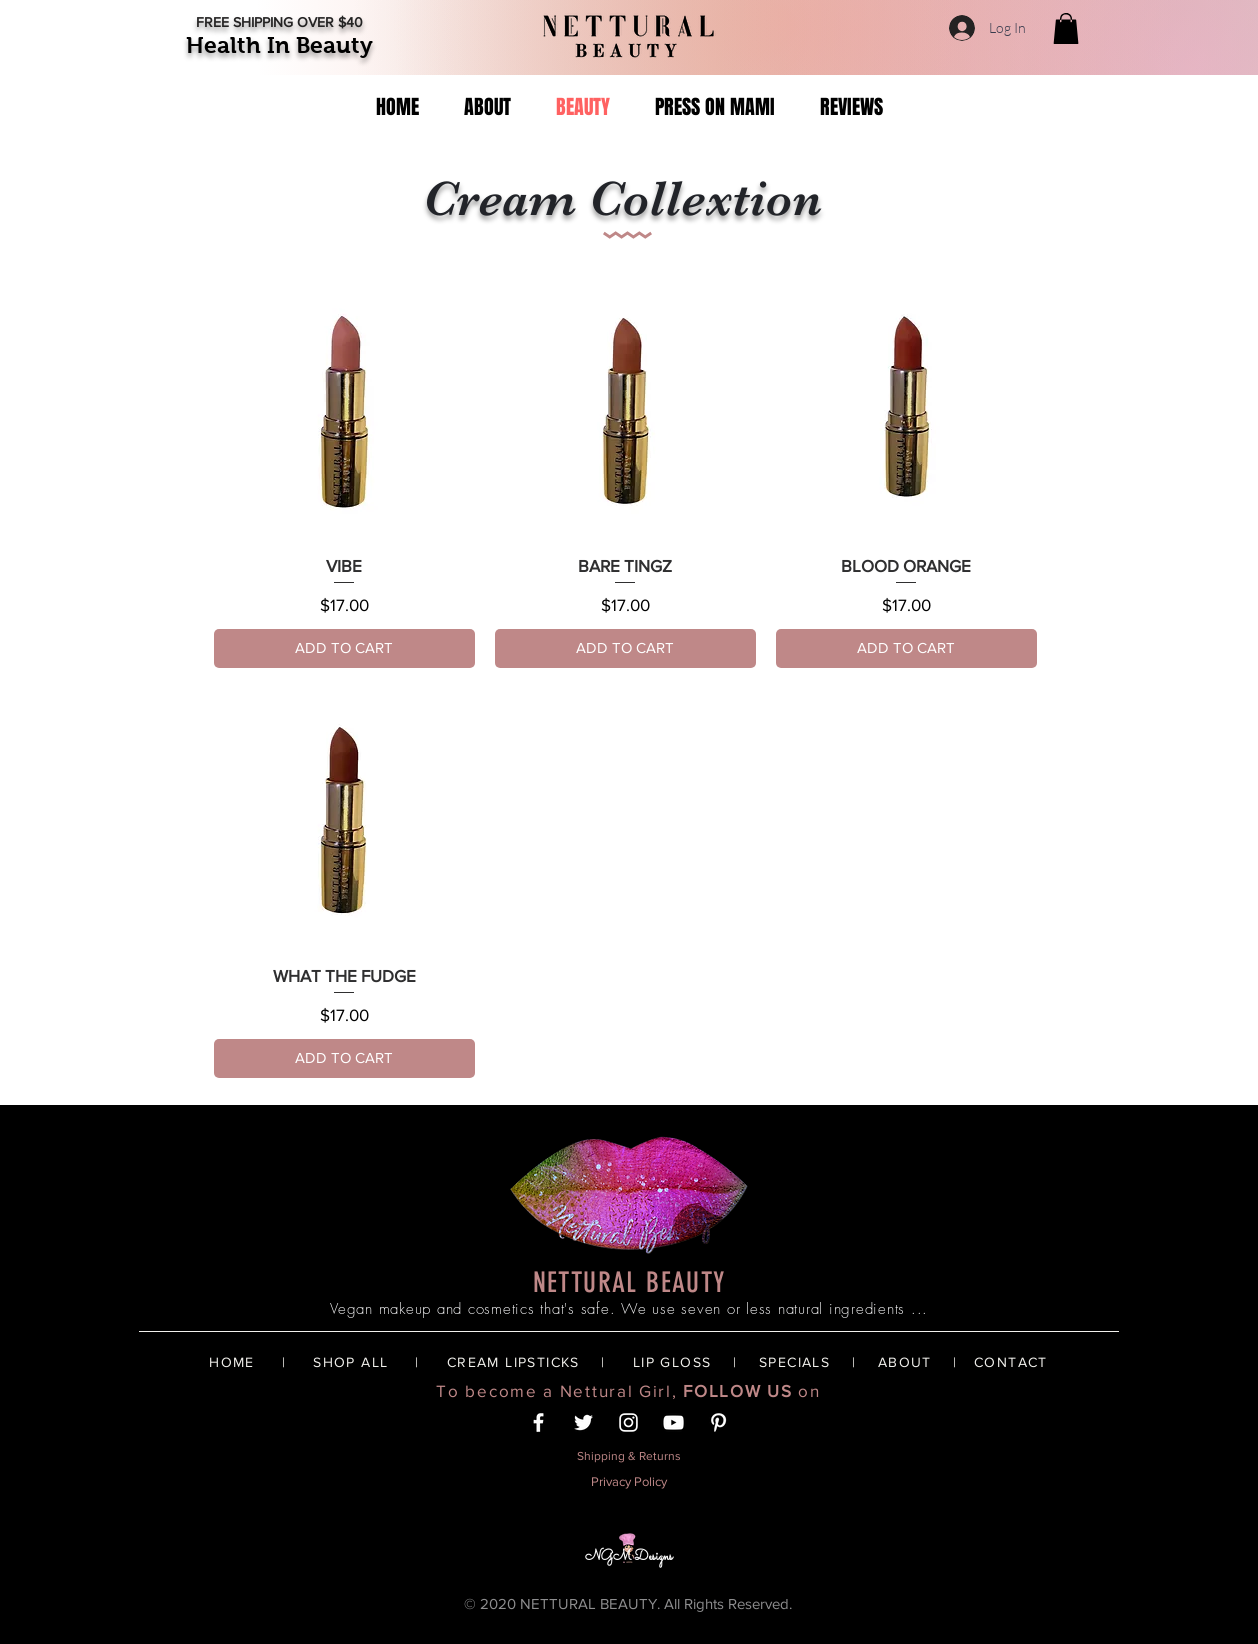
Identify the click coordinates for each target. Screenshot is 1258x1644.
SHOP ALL (350, 1362)
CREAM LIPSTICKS (513, 1362)
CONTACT (1011, 1362)
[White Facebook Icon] (538, 1422)
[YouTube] (673, 1422)
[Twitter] (583, 1422)
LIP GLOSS (672, 1362)
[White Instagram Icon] (628, 1422)
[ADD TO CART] (344, 648)
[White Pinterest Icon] (718, 1422)
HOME (232, 1362)
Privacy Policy (629, 1481)
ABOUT (905, 1362)
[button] (1066, 28)
